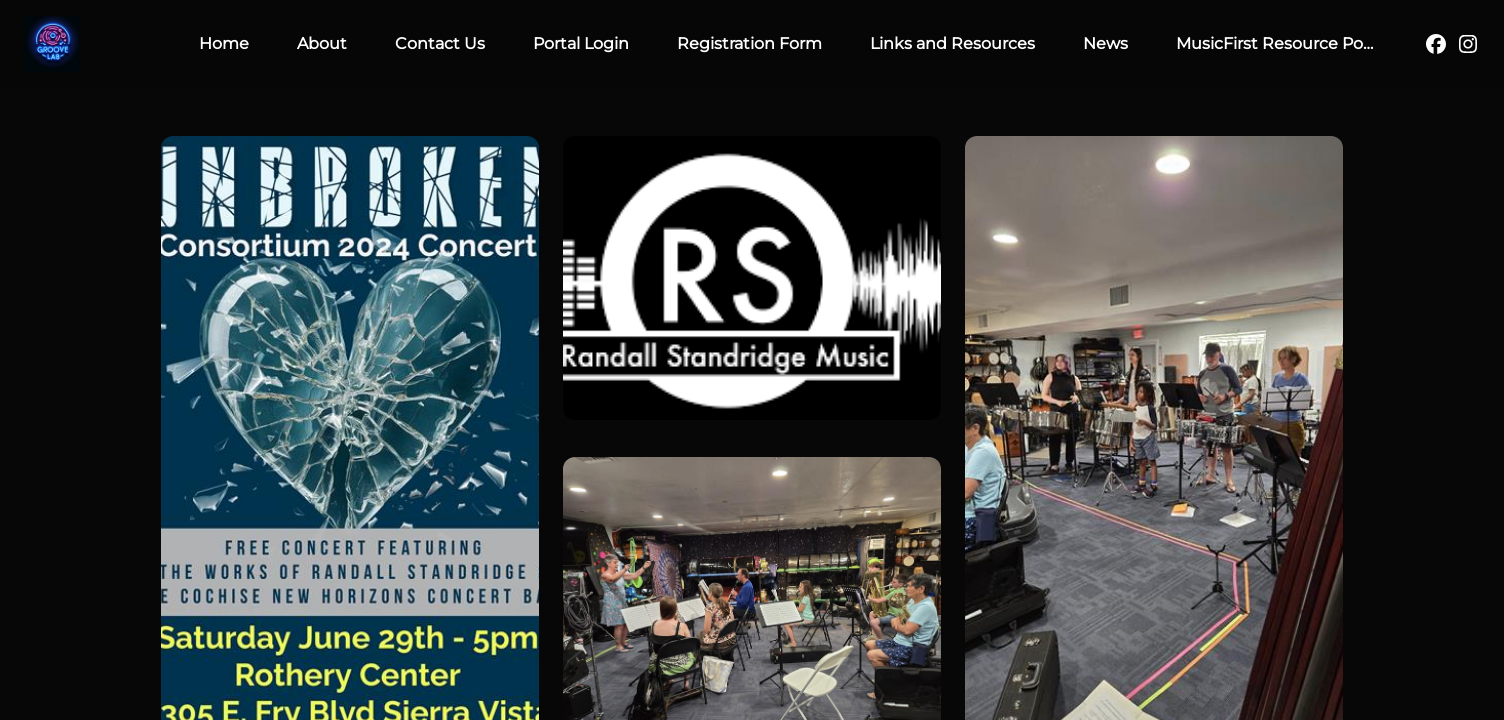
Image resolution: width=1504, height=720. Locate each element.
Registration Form (749, 43)
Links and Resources (952, 43)
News (1105, 43)
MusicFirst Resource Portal (1282, 43)
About (322, 43)
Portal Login (581, 43)
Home (224, 43)
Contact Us (440, 43)
